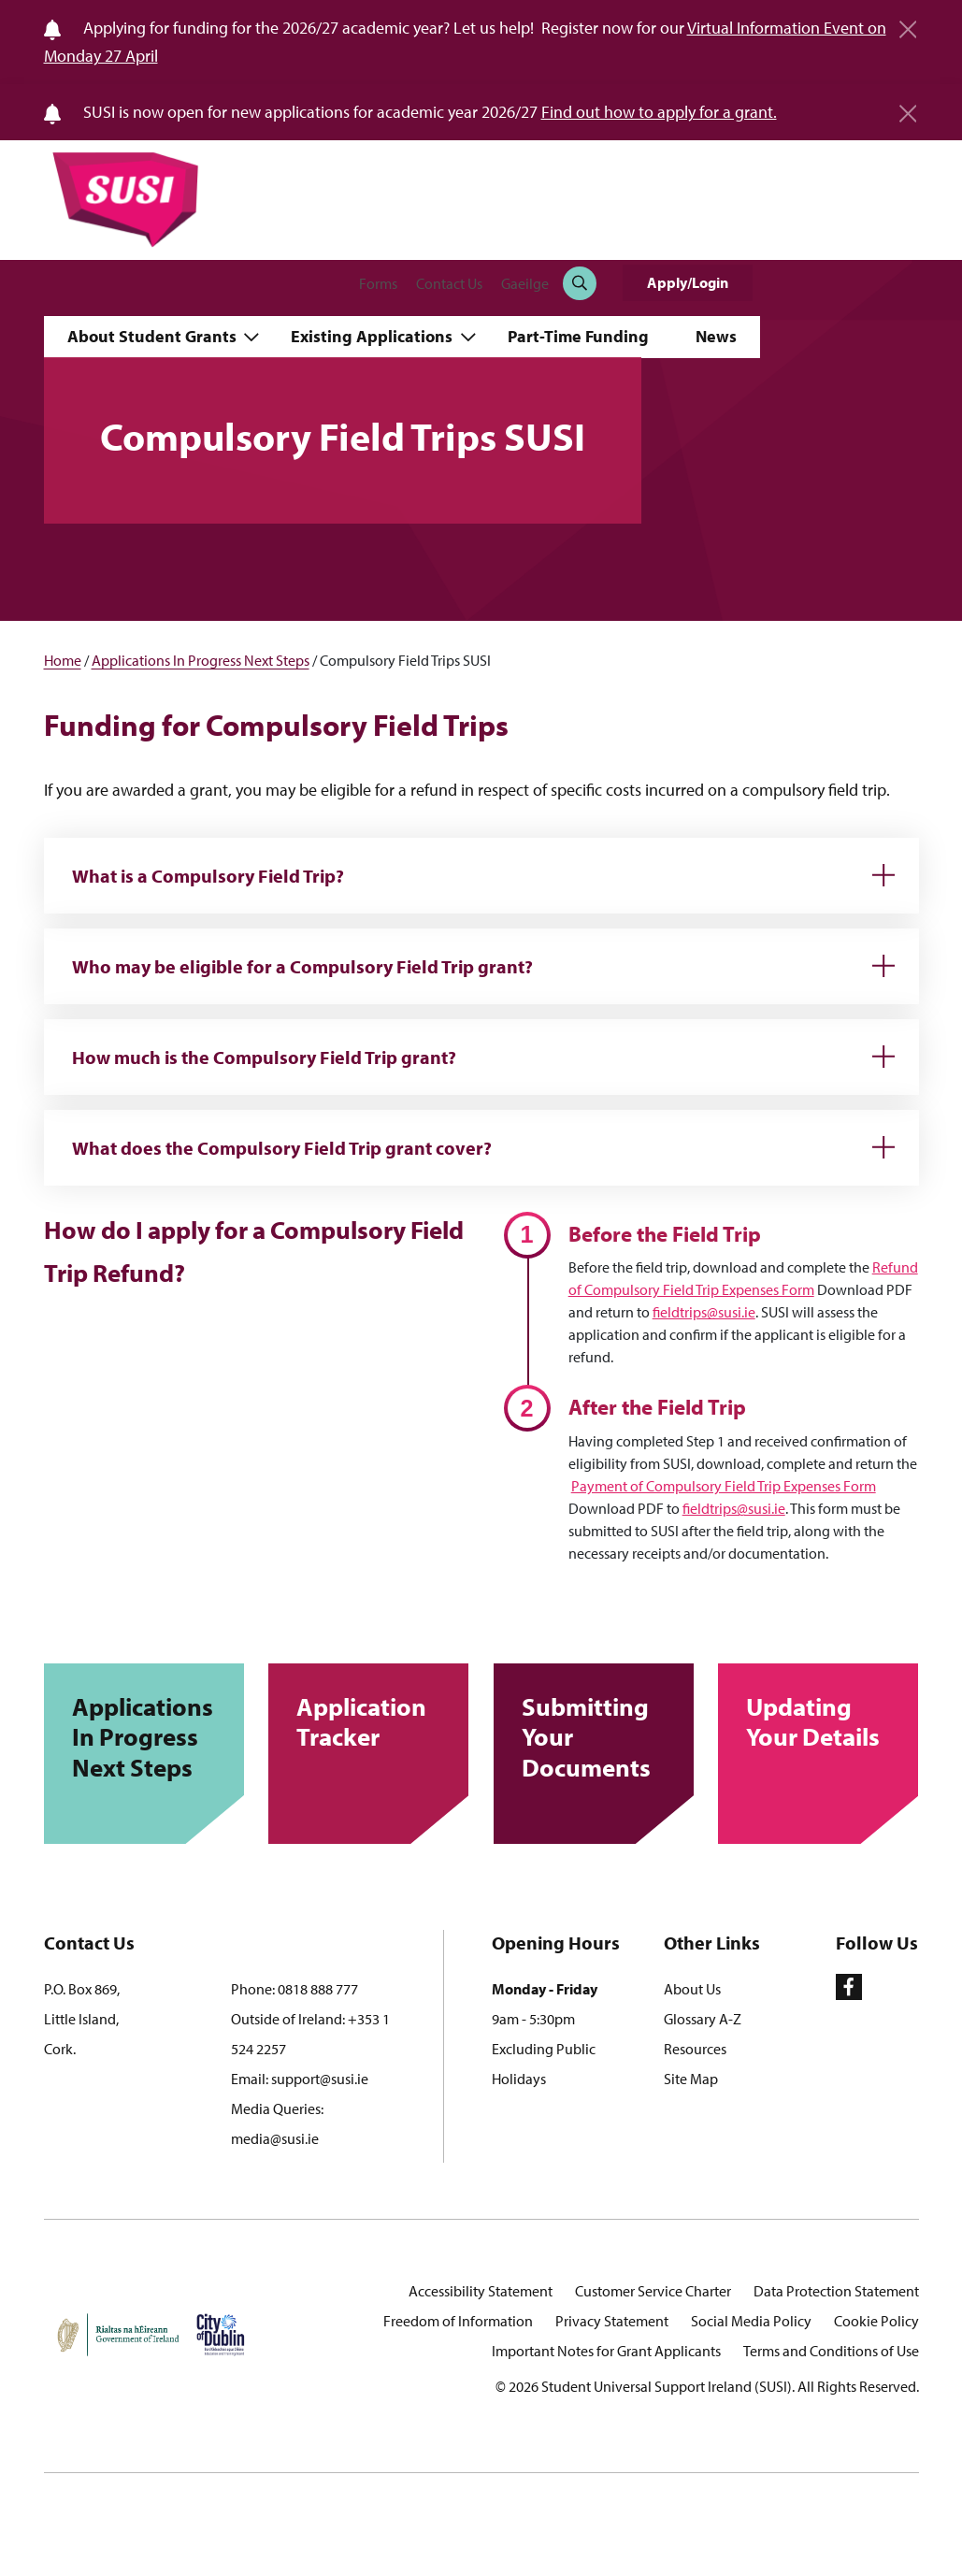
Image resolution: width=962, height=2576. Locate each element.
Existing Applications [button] (373, 336)
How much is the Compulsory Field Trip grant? (264, 1057)
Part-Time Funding (578, 336)
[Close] (907, 22)
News (716, 336)
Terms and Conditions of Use (831, 2350)
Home (62, 660)
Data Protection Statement (836, 2290)
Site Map (691, 2078)
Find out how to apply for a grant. (659, 111)
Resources (695, 2048)
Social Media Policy (751, 2320)
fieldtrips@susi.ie (704, 1311)
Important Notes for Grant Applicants (606, 2350)
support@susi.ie (319, 2078)
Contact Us (449, 283)
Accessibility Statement (481, 2290)
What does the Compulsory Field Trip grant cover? (282, 1147)
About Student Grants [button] (153, 336)
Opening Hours (556, 1942)
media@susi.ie (275, 2138)
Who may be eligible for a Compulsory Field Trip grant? (302, 966)
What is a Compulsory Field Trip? (208, 875)
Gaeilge (525, 283)
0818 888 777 (318, 1988)
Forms (378, 283)
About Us (692, 1988)
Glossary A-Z (702, 2018)
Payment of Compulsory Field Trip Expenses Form (723, 1485)
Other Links (712, 1942)
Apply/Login (687, 282)
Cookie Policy (876, 2320)
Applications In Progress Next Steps (200, 660)
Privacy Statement (611, 2320)
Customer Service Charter (653, 2290)
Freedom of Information (458, 2320)
